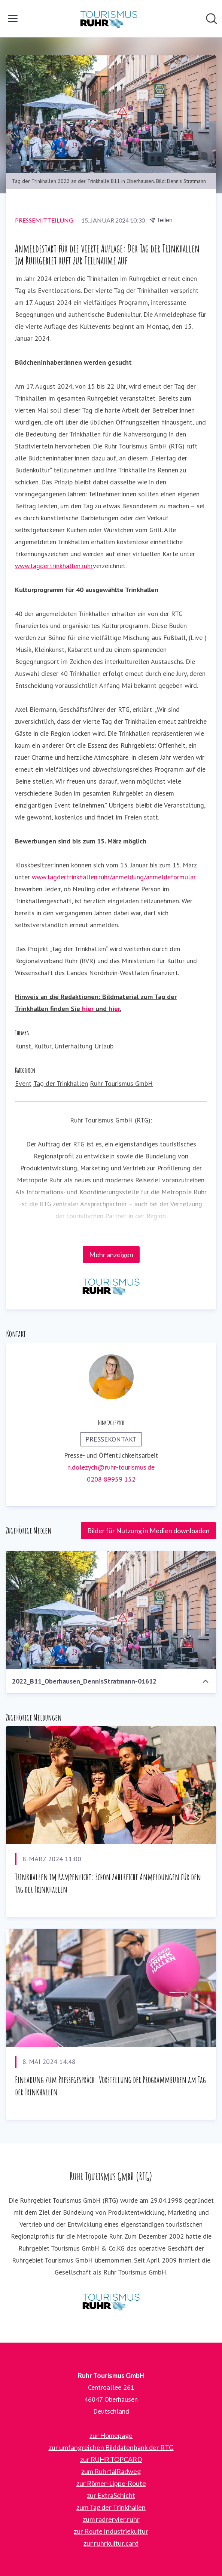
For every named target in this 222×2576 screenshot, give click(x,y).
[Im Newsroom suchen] (212, 19)
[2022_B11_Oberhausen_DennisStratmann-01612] (111, 1610)
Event (23, 1083)
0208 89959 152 (111, 1479)
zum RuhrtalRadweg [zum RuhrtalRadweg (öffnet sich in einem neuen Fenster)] (111, 2471)
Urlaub (103, 1046)
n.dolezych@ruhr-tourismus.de (111, 1467)
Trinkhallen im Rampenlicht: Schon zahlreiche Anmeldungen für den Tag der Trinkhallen (108, 1883)
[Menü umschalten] (12, 18)
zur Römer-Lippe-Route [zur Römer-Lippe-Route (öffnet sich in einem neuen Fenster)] (111, 2483)
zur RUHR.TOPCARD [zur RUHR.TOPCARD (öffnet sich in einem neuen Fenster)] (111, 2459)
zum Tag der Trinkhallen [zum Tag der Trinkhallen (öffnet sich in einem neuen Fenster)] (111, 2507)
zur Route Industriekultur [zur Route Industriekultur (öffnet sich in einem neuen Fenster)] (111, 2531)
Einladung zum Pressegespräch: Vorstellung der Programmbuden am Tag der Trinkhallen (110, 2086)
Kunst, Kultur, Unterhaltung (53, 1046)
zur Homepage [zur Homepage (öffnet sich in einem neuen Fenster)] (111, 2435)
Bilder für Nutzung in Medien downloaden (148, 1530)
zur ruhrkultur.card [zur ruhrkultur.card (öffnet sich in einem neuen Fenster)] (111, 2543)
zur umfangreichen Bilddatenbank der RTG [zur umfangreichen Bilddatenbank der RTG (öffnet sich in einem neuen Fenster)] (111, 2447)
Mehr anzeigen (111, 1254)
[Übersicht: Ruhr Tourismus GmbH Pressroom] (108, 18)
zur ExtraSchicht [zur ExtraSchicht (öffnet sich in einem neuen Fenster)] (111, 2495)
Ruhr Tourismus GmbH (121, 1083)
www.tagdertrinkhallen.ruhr (54, 565)
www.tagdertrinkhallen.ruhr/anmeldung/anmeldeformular (114, 877)
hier (88, 1008)
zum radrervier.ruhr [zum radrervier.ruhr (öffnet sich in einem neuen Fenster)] (111, 2519)
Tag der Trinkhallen (60, 1083)
